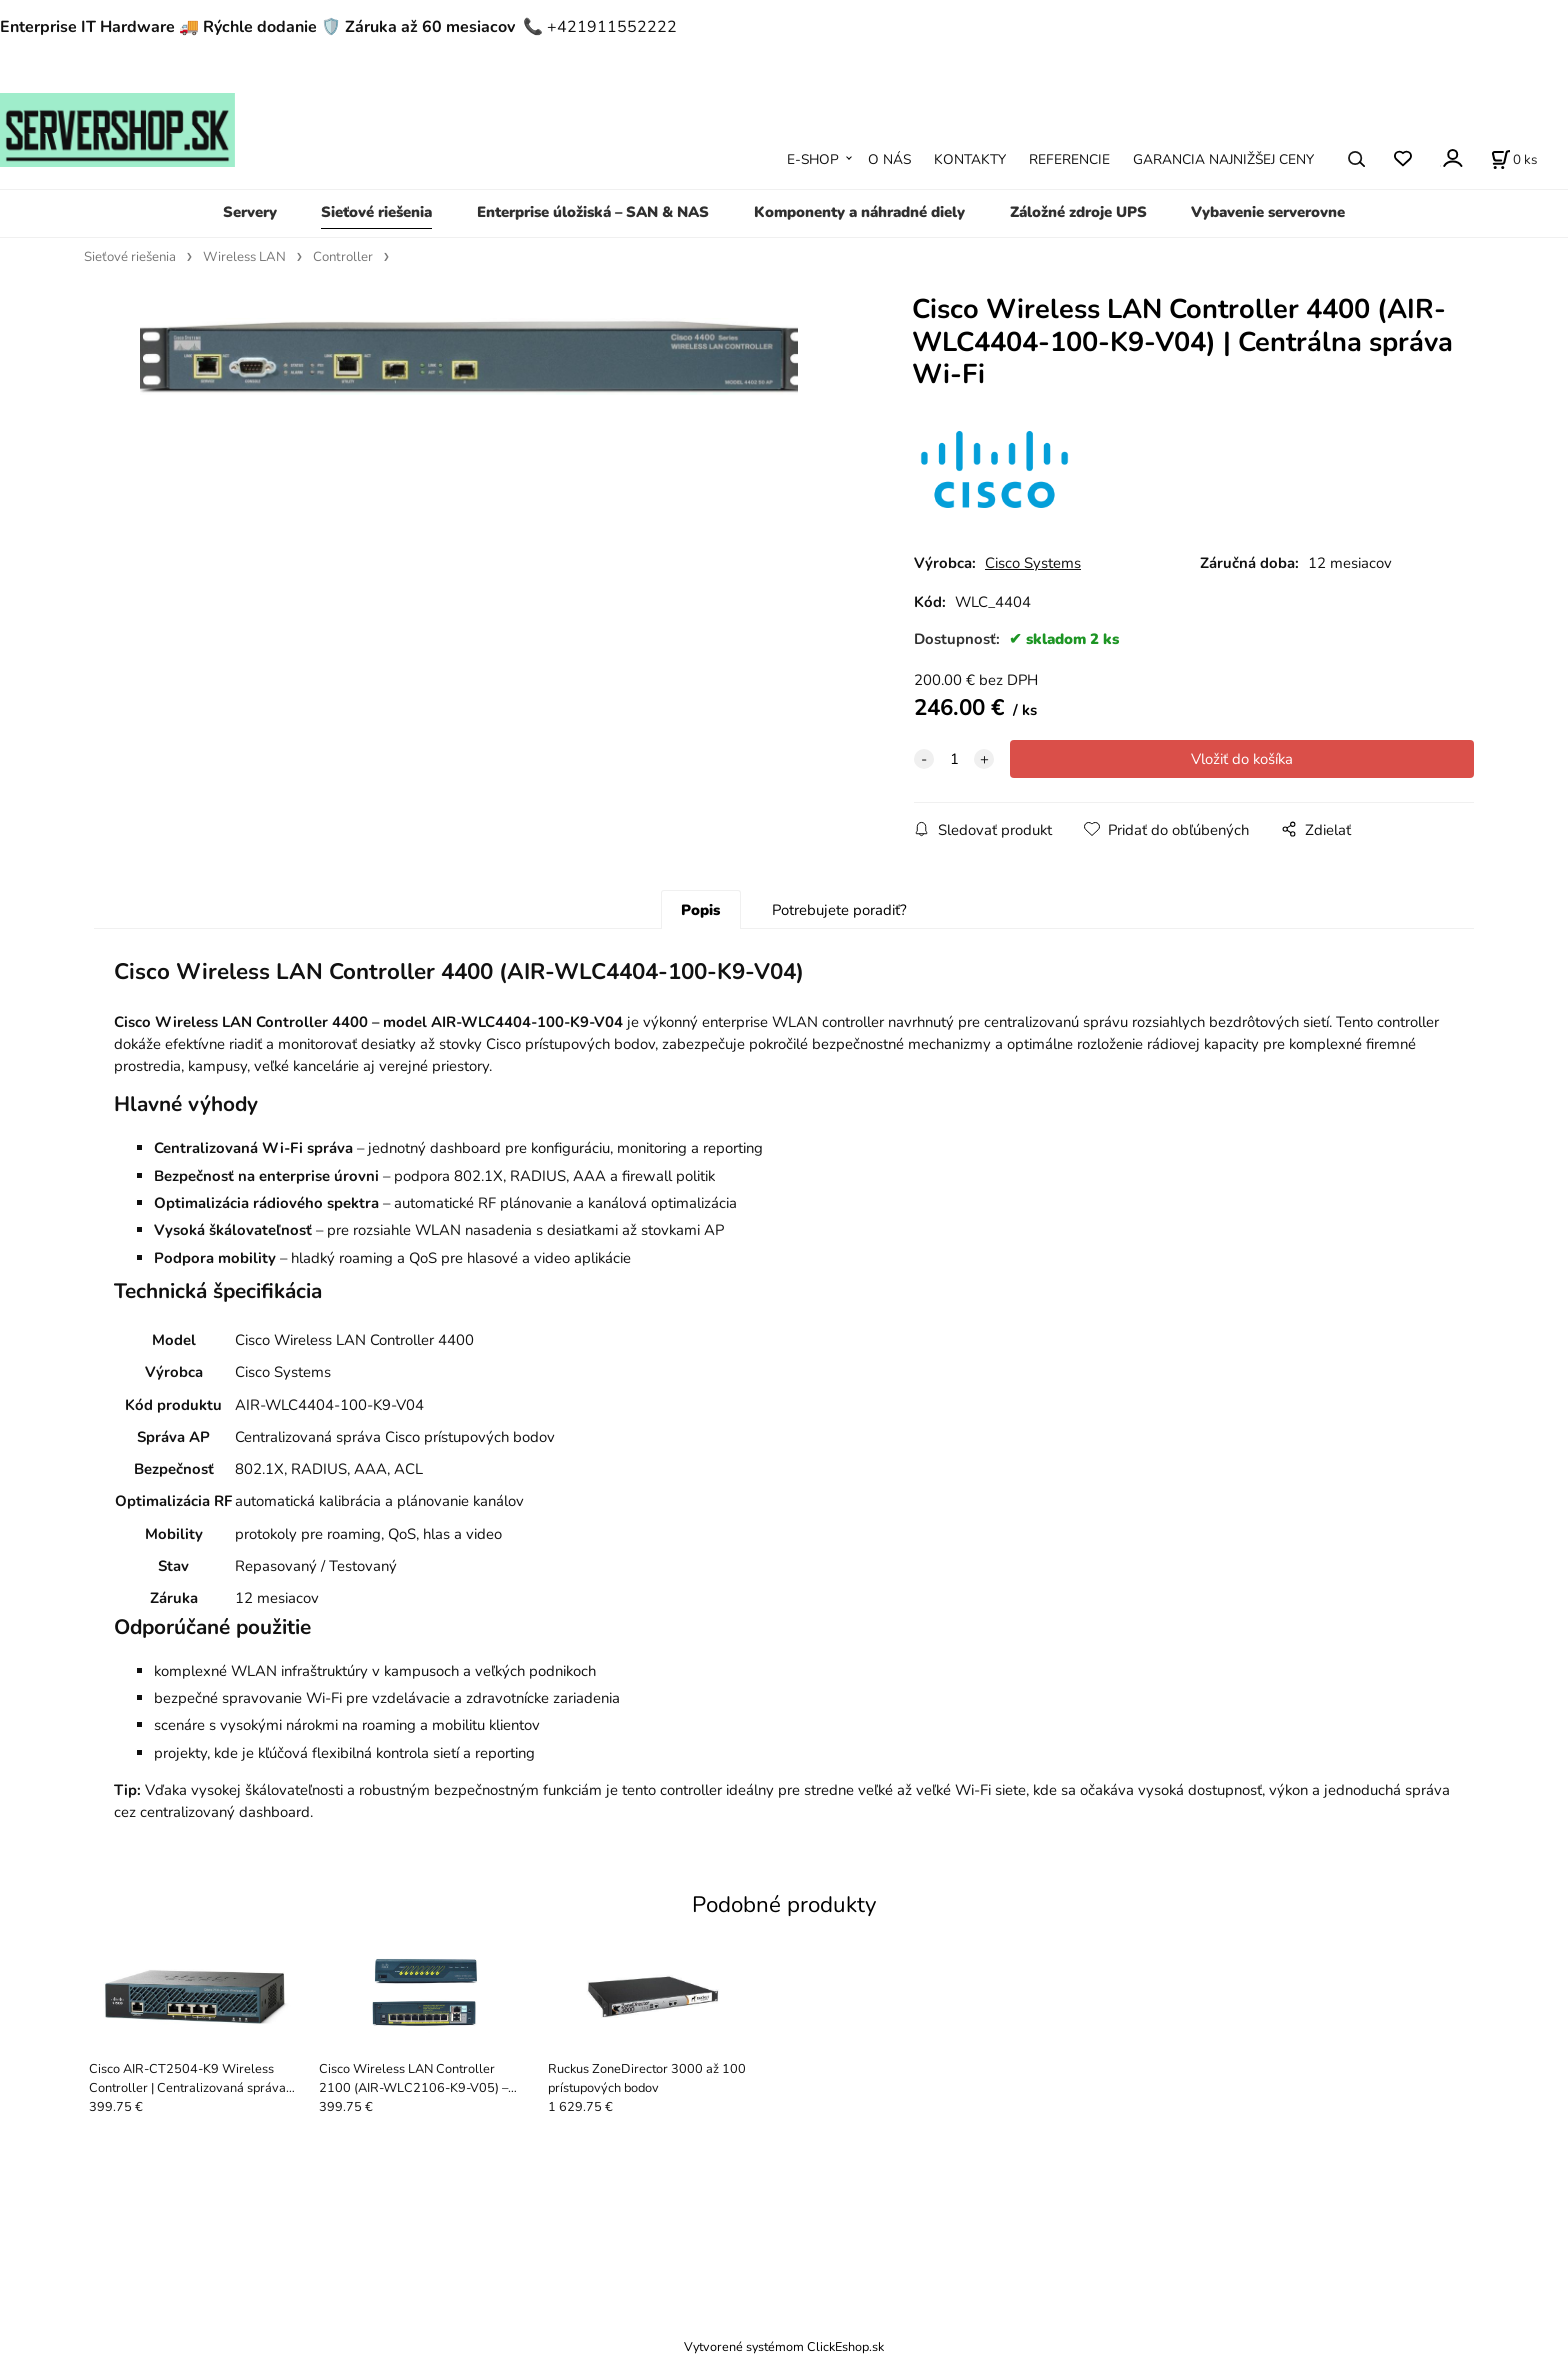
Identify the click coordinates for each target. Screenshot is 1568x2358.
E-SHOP (813, 159)
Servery (250, 212)
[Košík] (1514, 159)
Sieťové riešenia (376, 212)
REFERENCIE (1069, 159)
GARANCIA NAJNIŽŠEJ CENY (1223, 159)
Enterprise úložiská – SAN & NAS (593, 212)
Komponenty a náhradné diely (859, 212)
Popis (700, 910)
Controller (343, 257)
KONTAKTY (970, 159)
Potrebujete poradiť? (839, 910)
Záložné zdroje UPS (1078, 212)
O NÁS (889, 159)
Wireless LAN (244, 257)
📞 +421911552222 (600, 27)
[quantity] (954, 759)
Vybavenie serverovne (1268, 212)
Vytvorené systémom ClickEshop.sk (784, 2346)
